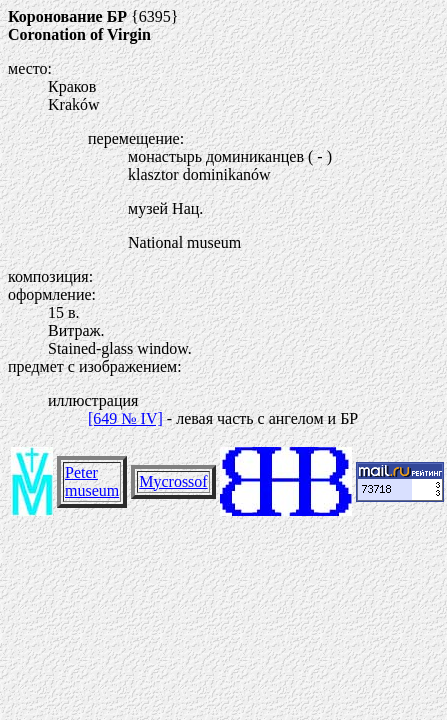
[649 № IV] (125, 418)
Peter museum (92, 481)
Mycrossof (173, 481)
